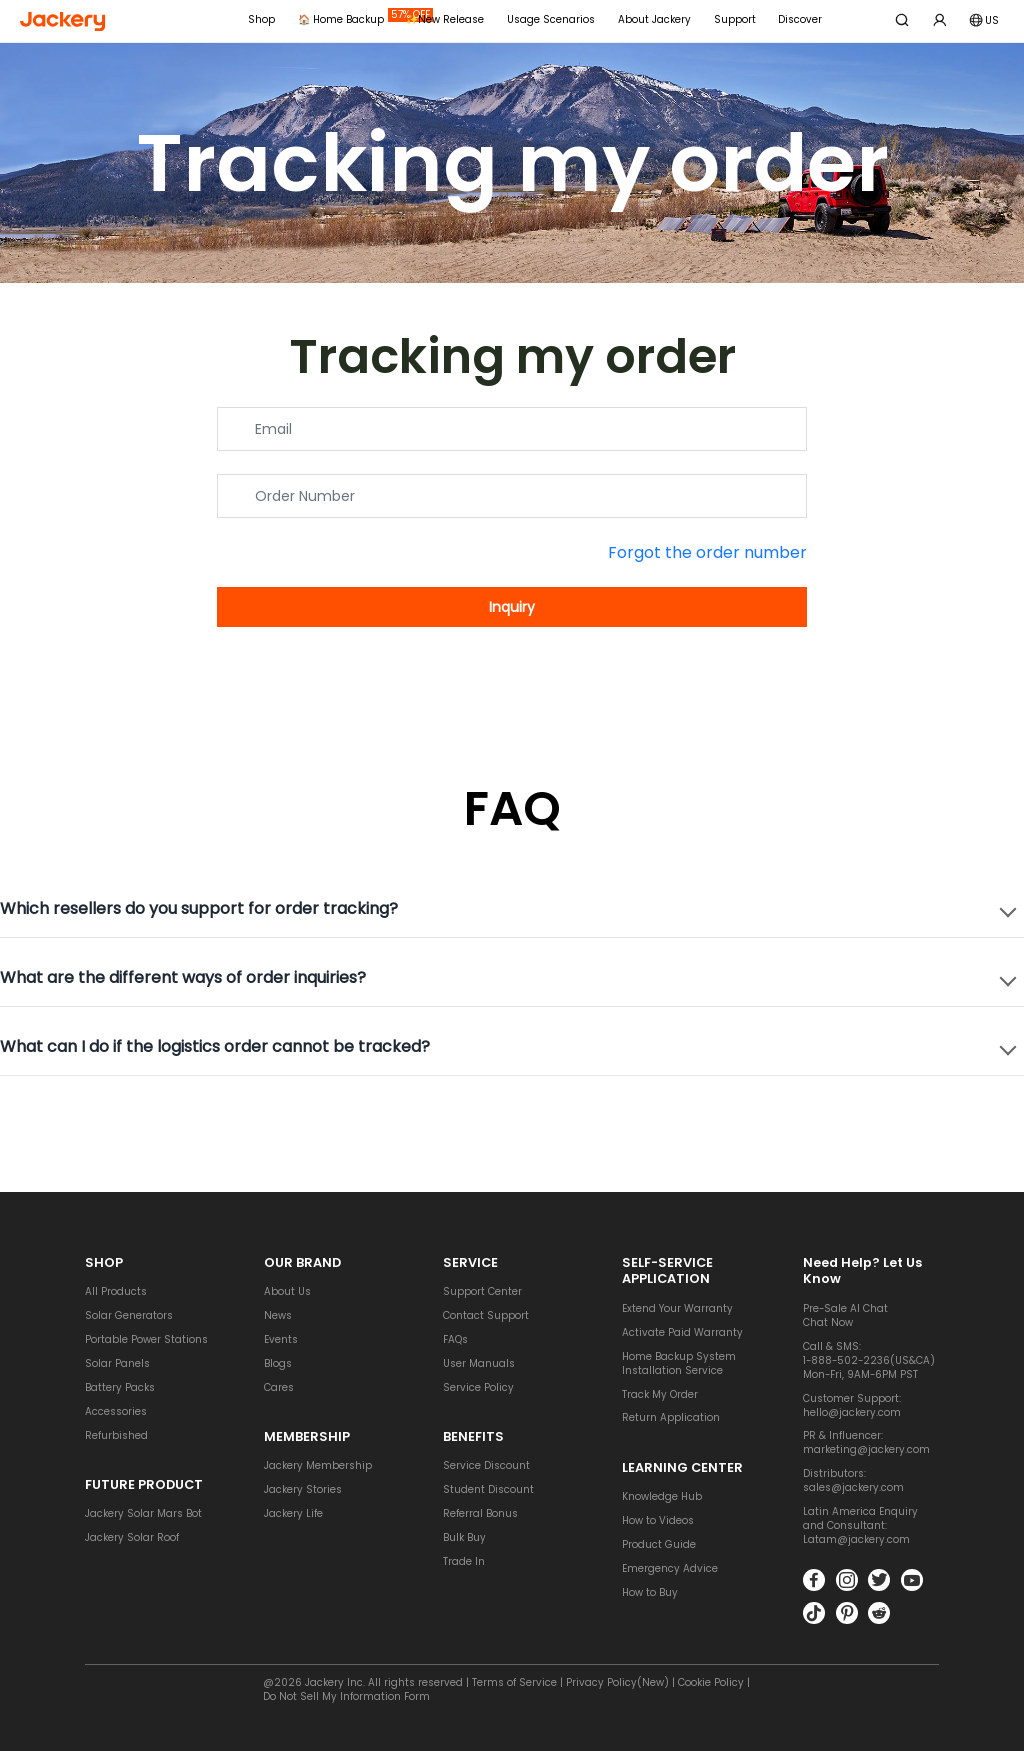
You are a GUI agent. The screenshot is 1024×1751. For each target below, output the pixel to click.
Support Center (482, 1289)
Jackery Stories (303, 1487)
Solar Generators (129, 1313)
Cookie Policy (711, 1682)
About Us (287, 1289)
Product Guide (659, 1542)
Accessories (116, 1408)
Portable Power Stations (146, 1337)
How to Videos (658, 1518)
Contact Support (486, 1313)
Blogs (278, 1361)
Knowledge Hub (662, 1494)
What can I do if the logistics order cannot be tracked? (215, 1047)
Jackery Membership (318, 1463)
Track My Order (660, 1391)
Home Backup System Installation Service (679, 1360)
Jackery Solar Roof (132, 1535)
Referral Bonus (480, 1511)
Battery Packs (120, 1385)
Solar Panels (117, 1361)
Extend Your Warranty (677, 1306)
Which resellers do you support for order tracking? (199, 909)
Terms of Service (514, 1682)
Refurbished (116, 1432)
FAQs (455, 1337)
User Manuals (479, 1361)
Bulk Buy (464, 1535)
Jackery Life (293, 1511)
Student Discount (488, 1487)
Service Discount (486, 1463)
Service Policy (478, 1385)
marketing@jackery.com (866, 1447)
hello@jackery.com (852, 1409)
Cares (279, 1385)
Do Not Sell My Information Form (346, 1696)
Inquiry (512, 607)
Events (281, 1337)
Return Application (671, 1415)
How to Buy (650, 1590)
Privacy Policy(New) (617, 1682)
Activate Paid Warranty (682, 1330)
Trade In (464, 1559)
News (278, 1313)
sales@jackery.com (853, 1485)
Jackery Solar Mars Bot (143, 1511)
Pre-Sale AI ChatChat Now (845, 1313)
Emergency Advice (670, 1566)
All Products (116, 1289)
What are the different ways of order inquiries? (183, 978)
